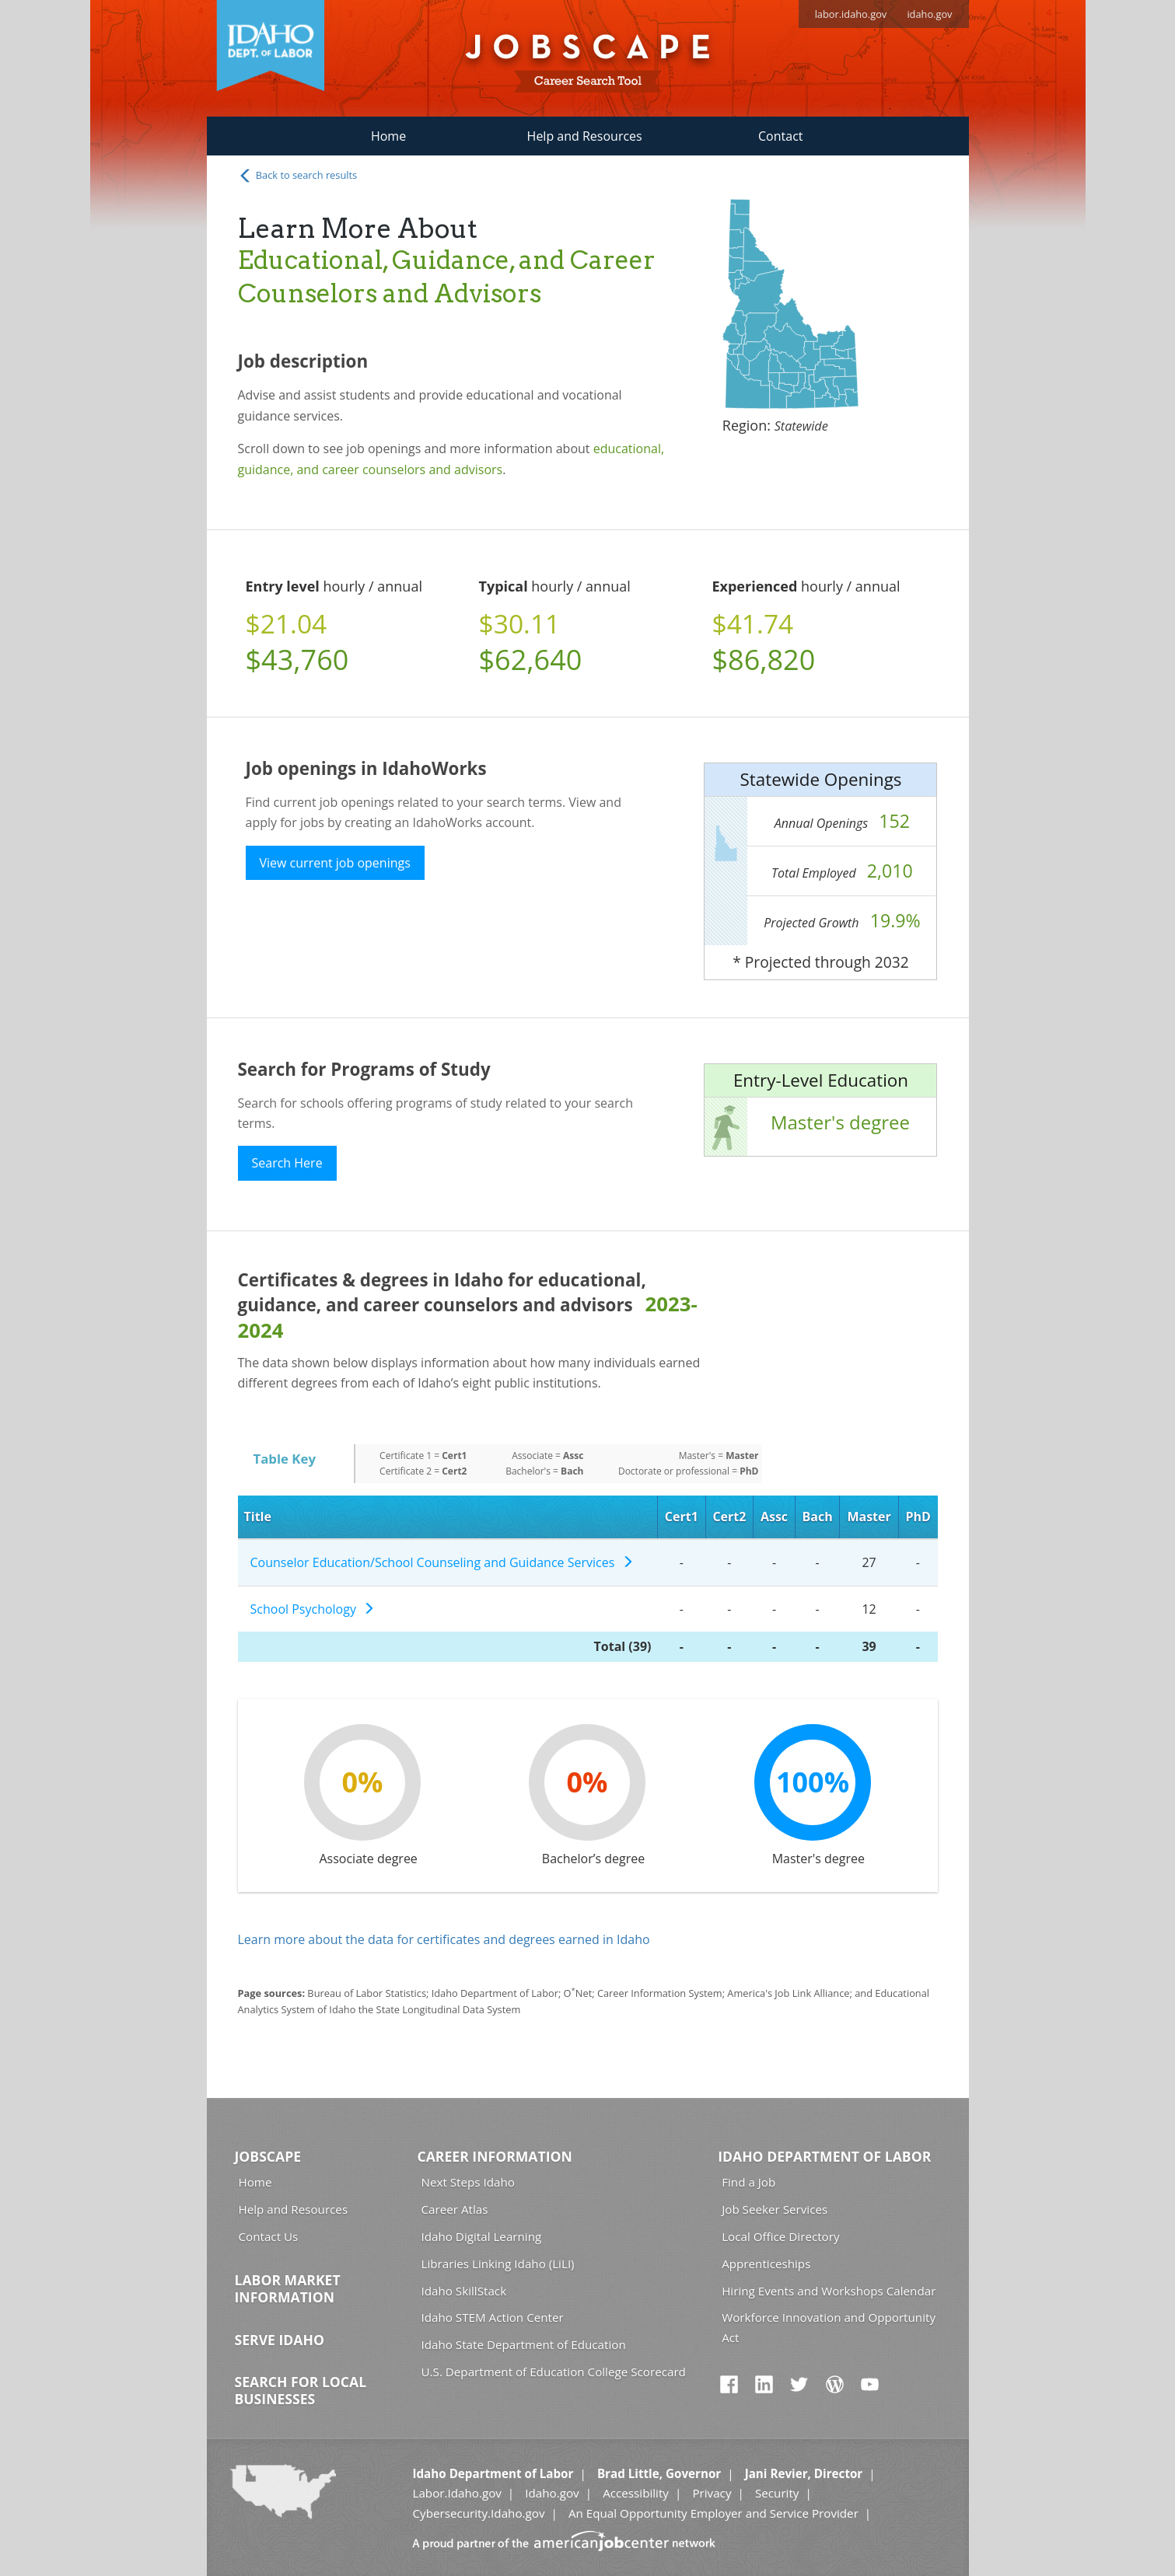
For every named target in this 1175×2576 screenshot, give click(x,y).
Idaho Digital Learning (481, 2236)
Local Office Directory (780, 2236)
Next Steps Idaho (468, 2182)
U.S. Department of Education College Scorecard (553, 2371)
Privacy (711, 2493)
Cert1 (681, 1516)
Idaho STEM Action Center (492, 2317)
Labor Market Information (288, 2288)
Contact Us (269, 2236)
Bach (818, 1516)
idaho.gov (929, 14)
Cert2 (729, 1516)
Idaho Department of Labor (824, 2156)
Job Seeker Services (774, 2209)
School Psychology (313, 1609)
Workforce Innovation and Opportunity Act (828, 2326)
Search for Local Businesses (301, 2390)
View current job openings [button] (335, 862)
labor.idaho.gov (851, 14)
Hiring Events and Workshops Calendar (828, 2291)
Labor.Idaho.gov (456, 2493)
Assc (774, 1516)
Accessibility (636, 2493)
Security (777, 2493)
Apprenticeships (766, 2263)
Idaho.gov (552, 2493)
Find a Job (748, 2182)
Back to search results (298, 175)
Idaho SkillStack (464, 2291)
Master (868, 1516)
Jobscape (268, 2156)
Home (388, 136)
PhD (917, 1516)
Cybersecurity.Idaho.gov (478, 2513)
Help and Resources (584, 136)
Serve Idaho (279, 2339)
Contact (780, 136)
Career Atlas (454, 2209)
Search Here (287, 1162)
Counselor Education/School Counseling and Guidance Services (442, 1562)
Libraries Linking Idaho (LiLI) (498, 2263)
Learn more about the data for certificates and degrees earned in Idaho (444, 1939)
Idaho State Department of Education (523, 2344)
